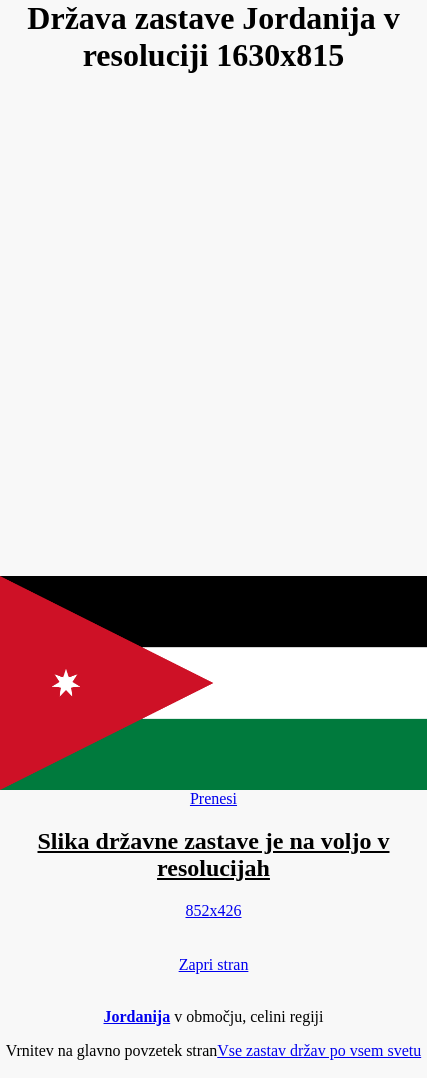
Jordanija (137, 1016)
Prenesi (213, 798)
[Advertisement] (213, 326)
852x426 (214, 910)
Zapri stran (214, 964)
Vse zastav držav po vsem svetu (319, 1050)
